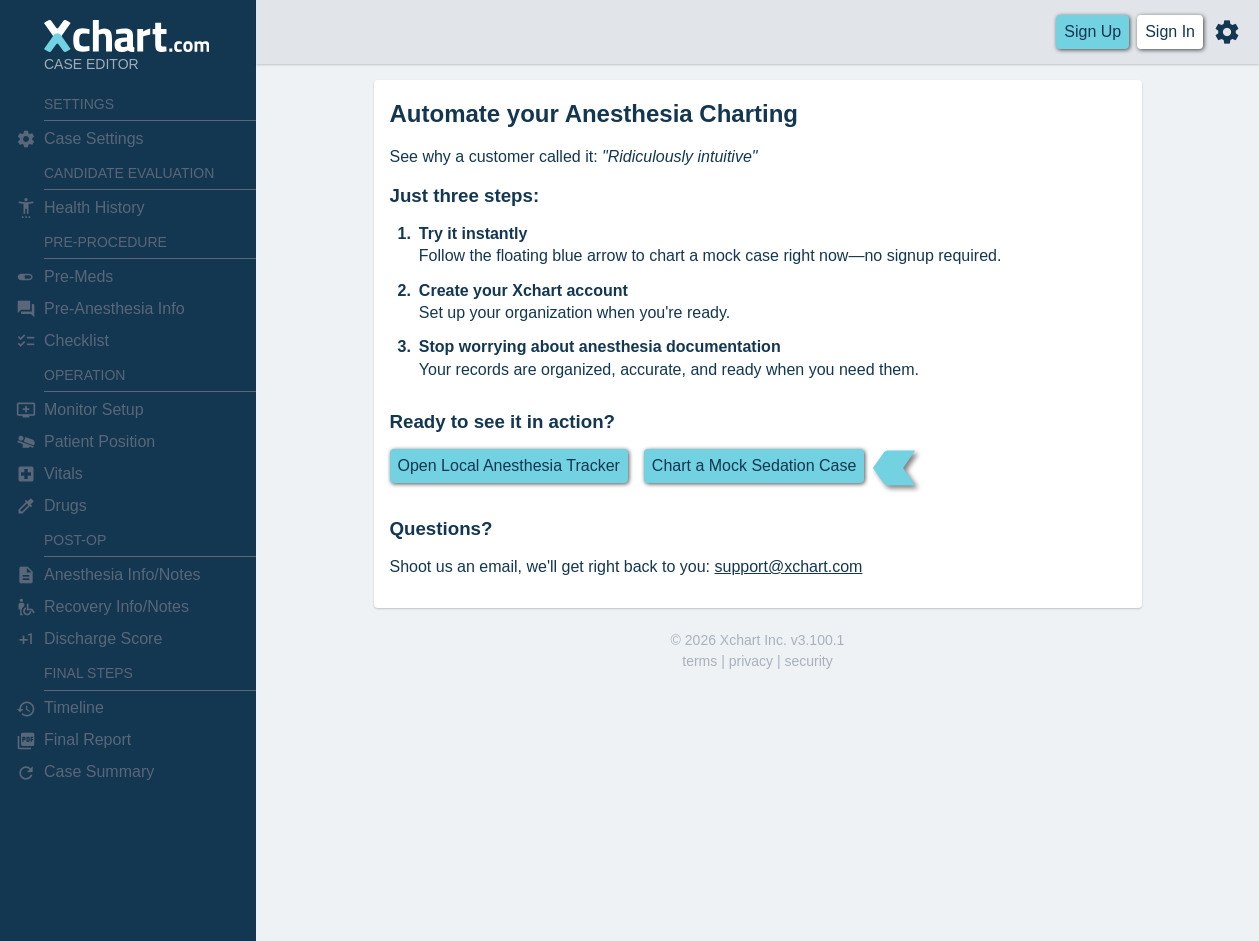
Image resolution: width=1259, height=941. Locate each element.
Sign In (1170, 31)
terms (699, 661)
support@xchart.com (789, 566)
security (808, 661)
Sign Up (1092, 31)
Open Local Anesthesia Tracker (509, 465)
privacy (751, 661)
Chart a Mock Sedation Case (754, 465)
